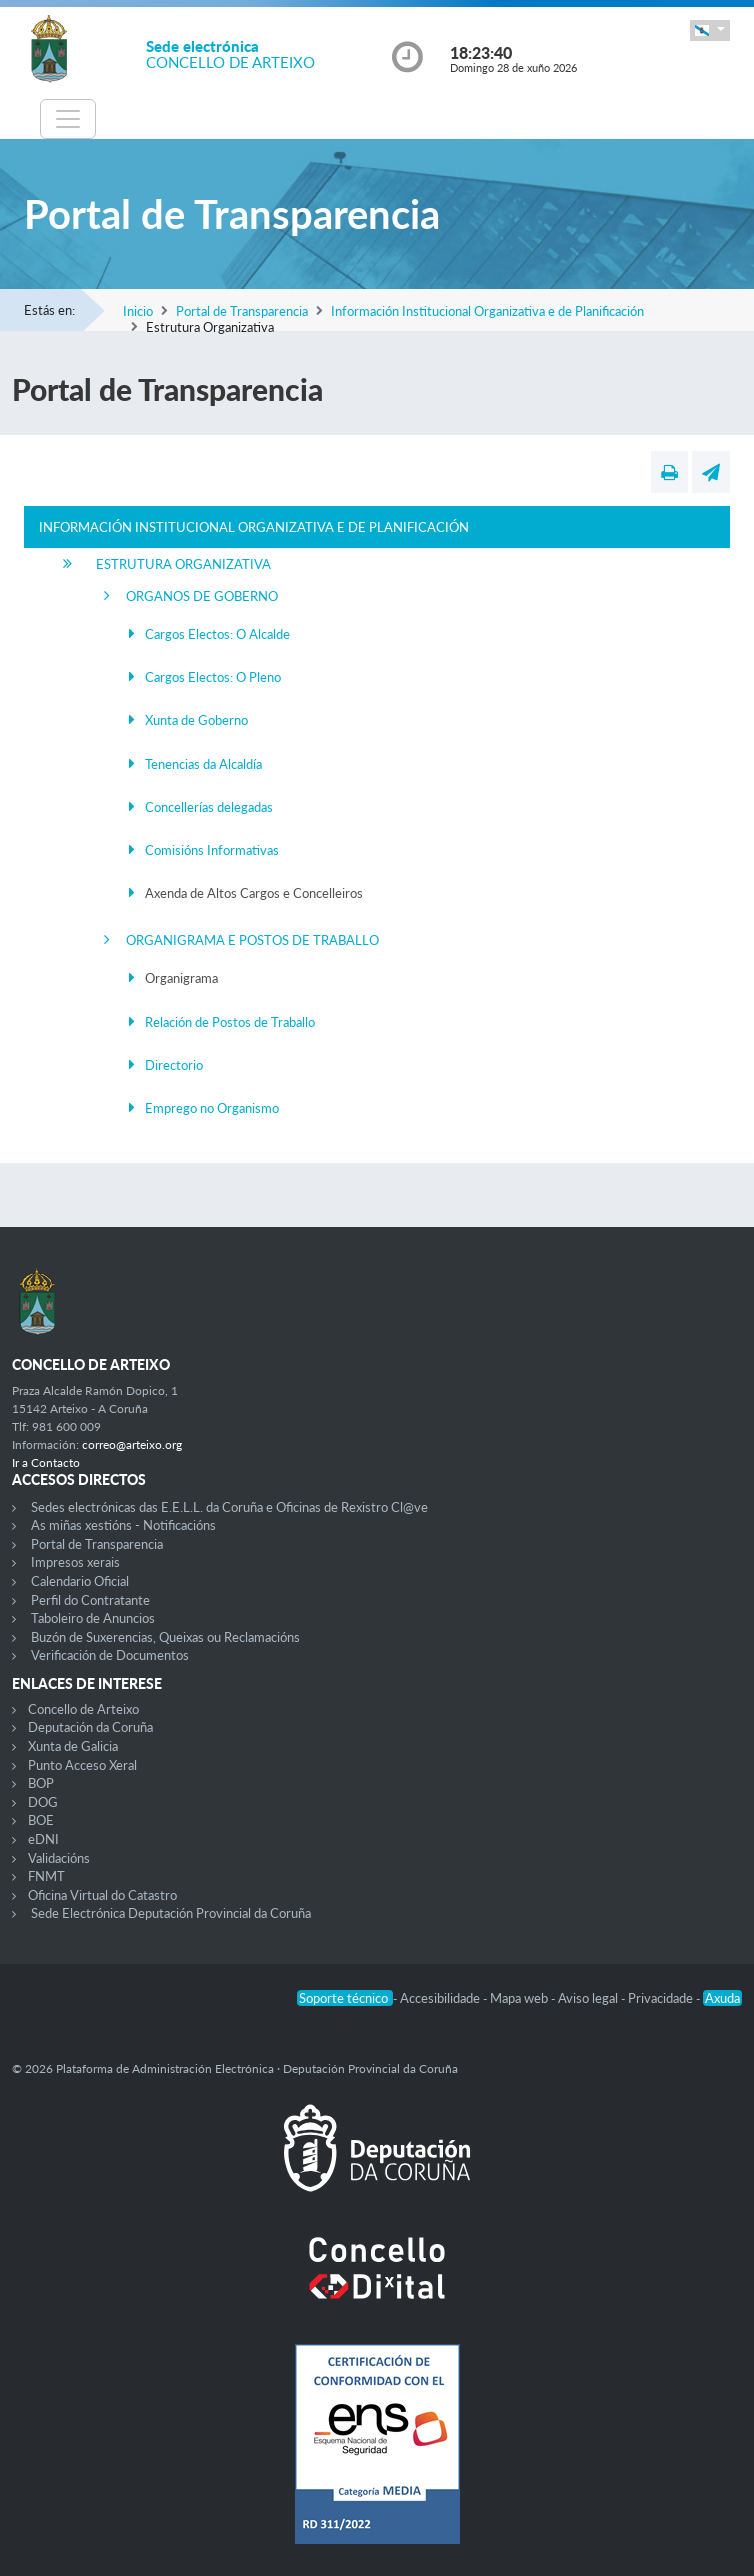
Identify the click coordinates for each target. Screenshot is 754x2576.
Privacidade (662, 1998)
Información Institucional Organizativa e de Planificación (487, 311)
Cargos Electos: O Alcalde (217, 634)
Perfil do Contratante (90, 1600)
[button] (710, 30)
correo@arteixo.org (132, 1444)
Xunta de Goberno (196, 720)
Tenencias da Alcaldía (203, 764)
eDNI (43, 1839)
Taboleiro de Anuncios (93, 1618)
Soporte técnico (345, 1998)
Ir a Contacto (46, 1462)
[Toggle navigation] (68, 119)
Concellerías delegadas (209, 807)
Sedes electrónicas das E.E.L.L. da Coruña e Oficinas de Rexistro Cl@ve (229, 1507)
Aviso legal (589, 1998)
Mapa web (520, 1998)
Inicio (138, 311)
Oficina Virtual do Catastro (102, 1895)
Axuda (722, 1998)
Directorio (174, 1065)
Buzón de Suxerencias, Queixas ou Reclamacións (165, 1637)
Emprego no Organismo (212, 1108)
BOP (41, 1783)
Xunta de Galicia (73, 1746)
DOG (43, 1802)
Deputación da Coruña (90, 1727)
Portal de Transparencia (242, 311)
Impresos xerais (75, 1562)
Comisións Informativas (212, 850)
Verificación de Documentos (110, 1655)
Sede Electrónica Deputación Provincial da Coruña (171, 1913)
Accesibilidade (441, 1998)
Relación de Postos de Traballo (230, 1022)
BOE (41, 1820)
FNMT (46, 1876)
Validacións (59, 1858)
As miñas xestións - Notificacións (123, 1525)
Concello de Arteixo (83, 1709)
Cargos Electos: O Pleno (213, 677)
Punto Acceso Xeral (82, 1765)
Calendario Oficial (80, 1581)
